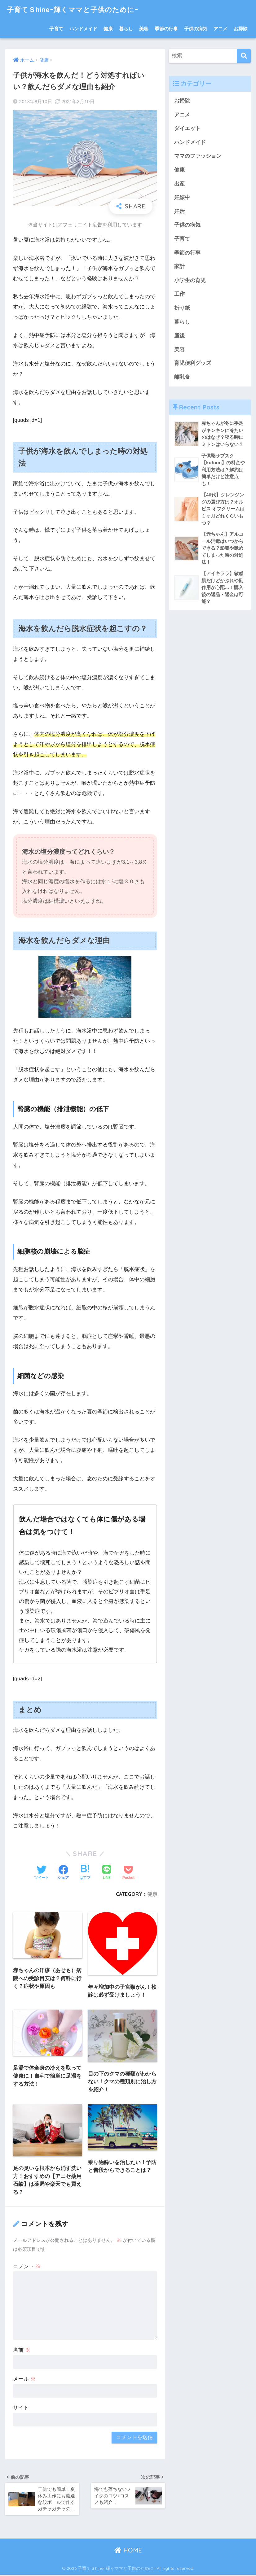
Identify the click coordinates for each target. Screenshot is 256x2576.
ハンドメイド (83, 28)
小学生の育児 (190, 281)
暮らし (126, 28)
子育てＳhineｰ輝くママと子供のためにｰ (75, 9)
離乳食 (182, 378)
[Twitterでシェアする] (41, 1873)
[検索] (244, 56)
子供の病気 (195, 28)
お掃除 (241, 28)
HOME (128, 2551)
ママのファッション (198, 156)
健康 (108, 28)
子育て (56, 28)
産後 (179, 336)
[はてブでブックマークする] (84, 1873)
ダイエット (187, 128)
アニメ (220, 28)
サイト (21, 2408)
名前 (21, 2350)
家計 (179, 267)
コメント (27, 2267)
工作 (179, 295)
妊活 (179, 212)
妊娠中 (182, 198)
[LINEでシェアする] (106, 1872)
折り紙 (182, 309)
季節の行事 (166, 28)
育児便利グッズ (192, 364)
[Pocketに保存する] (128, 1873)
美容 (143, 28)
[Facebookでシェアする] (63, 1873)
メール (24, 2379)
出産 (179, 184)
